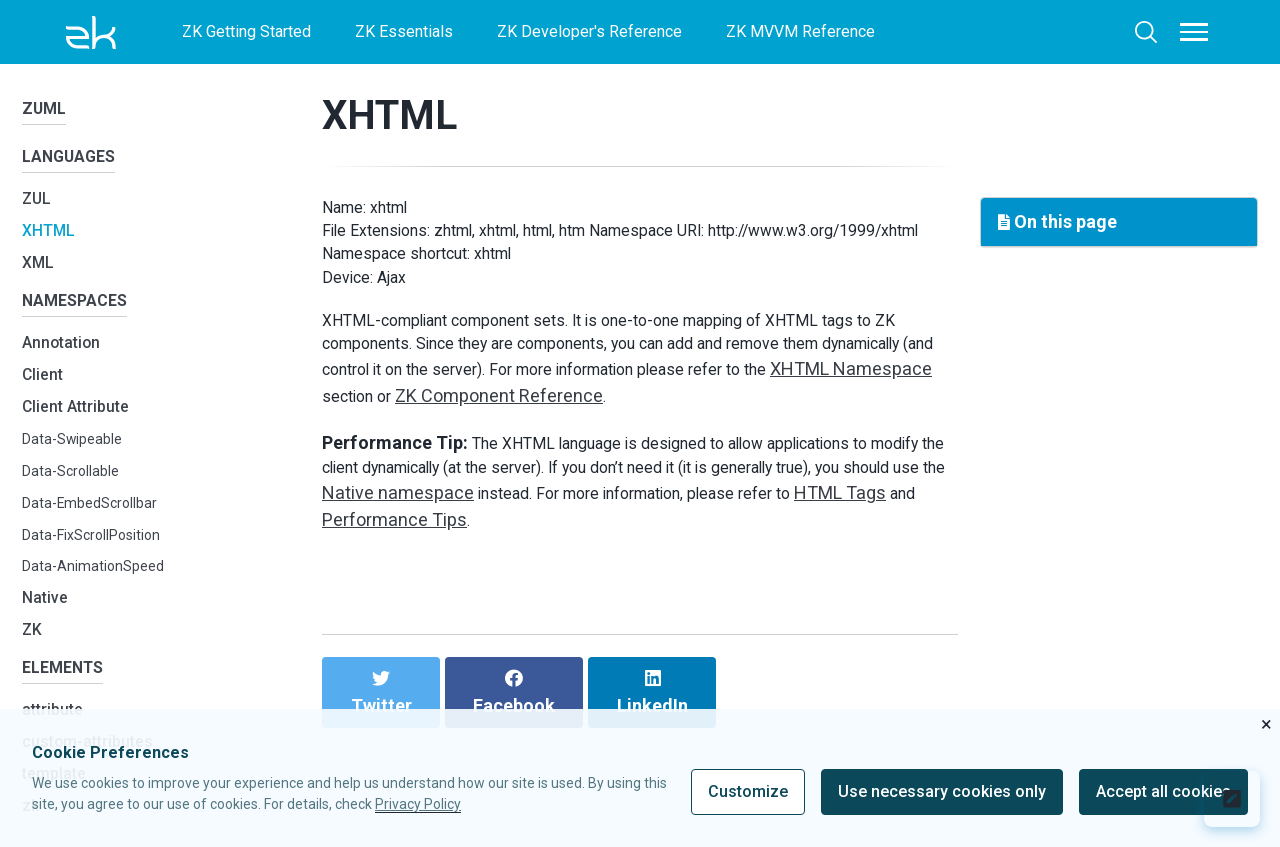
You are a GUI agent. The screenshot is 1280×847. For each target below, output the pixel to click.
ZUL (38, 212)
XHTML (52, 244)
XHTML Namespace (433, 447)
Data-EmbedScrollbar (96, 524)
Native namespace (598, 551)
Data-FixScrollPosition (101, 556)
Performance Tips (645, 578)
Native (48, 619)
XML (40, 276)
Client (45, 396)
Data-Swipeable (78, 460)
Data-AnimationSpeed (98, 588)
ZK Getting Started (246, 31)
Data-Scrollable (76, 492)
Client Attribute (84, 427)
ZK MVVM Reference (800, 31)
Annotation (68, 364)
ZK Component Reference (706, 447)
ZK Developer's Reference (589, 31)
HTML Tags (489, 578)
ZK (33, 651)
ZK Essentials (404, 31)
